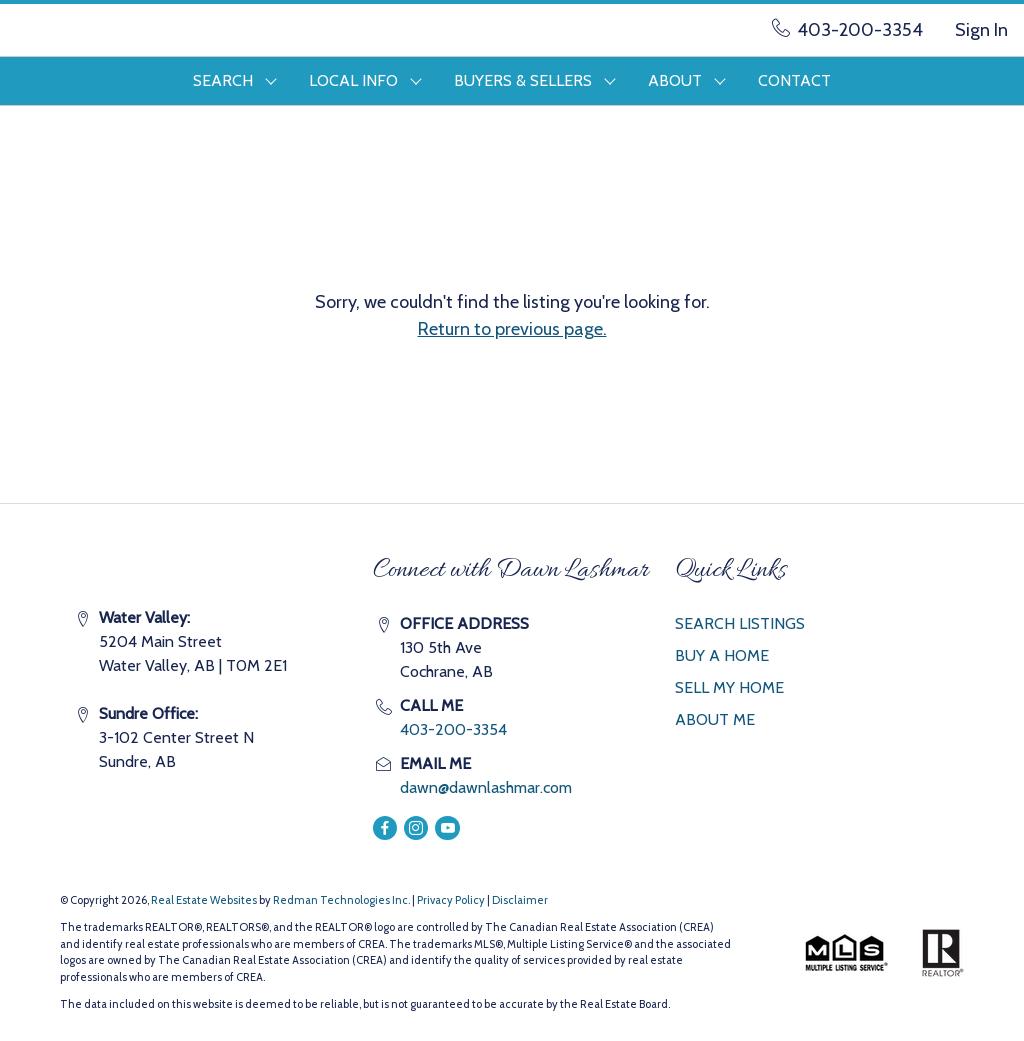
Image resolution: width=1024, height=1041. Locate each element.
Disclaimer (520, 900)
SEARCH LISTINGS (740, 623)
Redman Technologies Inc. (342, 900)
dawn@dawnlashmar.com (486, 787)
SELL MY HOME (729, 687)
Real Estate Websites (205, 900)
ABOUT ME (715, 719)
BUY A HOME (722, 655)
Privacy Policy (451, 900)
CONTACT (794, 80)
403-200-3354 (453, 729)
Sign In (981, 29)
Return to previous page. (512, 329)
